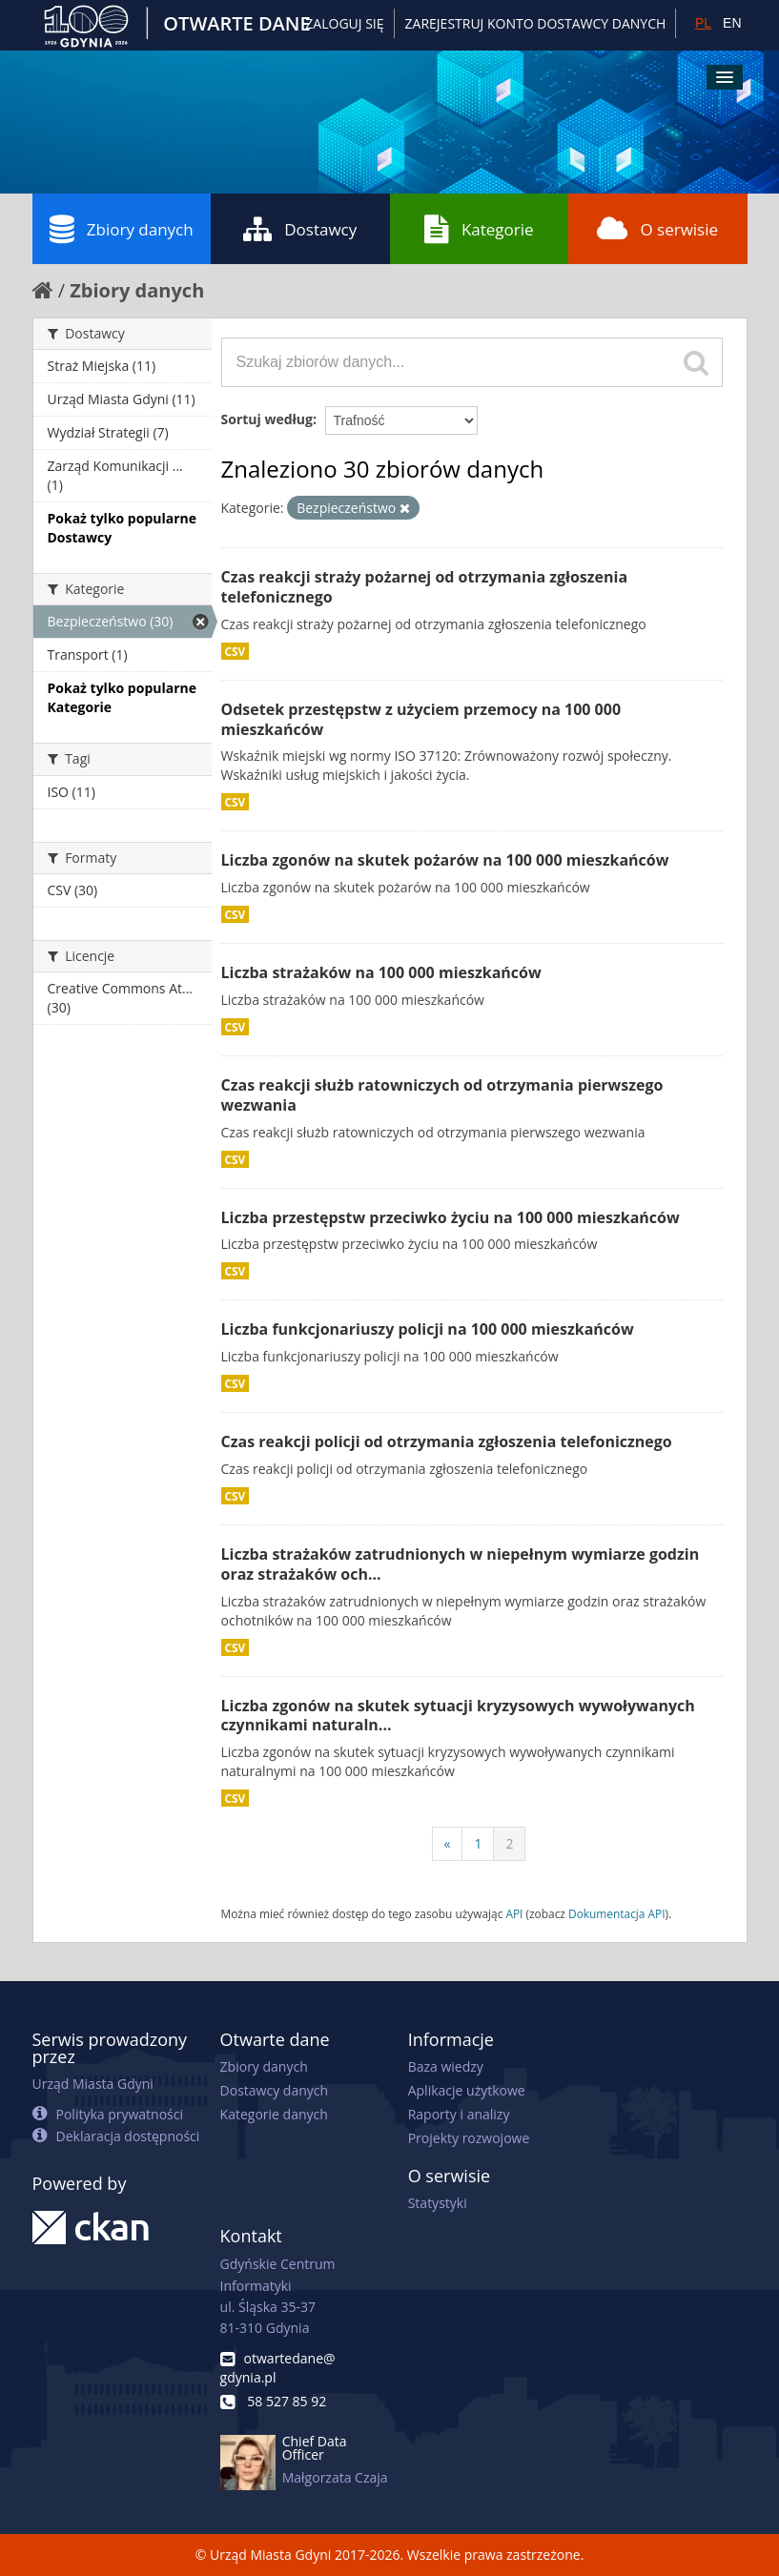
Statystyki (437, 2203)
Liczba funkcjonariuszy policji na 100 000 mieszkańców (427, 1329)
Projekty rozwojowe (469, 2138)
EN (732, 23)
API (514, 1913)
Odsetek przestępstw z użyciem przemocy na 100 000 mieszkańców (421, 719)
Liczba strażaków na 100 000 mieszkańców (381, 972)
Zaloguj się (344, 23)
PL (703, 23)
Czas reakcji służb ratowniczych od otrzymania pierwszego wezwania (442, 1094)
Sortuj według (267, 419)
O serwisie (657, 229)
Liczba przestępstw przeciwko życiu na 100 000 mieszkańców (450, 1217)
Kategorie (479, 229)
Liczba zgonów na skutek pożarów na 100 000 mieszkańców (445, 859)
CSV (235, 651)
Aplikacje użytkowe (466, 2090)
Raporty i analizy (459, 2114)
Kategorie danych (274, 2114)
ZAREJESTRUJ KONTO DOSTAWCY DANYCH (535, 23)
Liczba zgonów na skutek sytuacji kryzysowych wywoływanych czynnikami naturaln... (458, 1715)
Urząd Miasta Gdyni (93, 2084)
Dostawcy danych (274, 2090)
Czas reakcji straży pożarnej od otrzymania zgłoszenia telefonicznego (424, 586)
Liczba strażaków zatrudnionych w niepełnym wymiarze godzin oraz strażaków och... (460, 1564)
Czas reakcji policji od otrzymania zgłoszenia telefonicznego (446, 1441)
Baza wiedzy (445, 2066)
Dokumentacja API (617, 1913)
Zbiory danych (122, 229)
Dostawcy (300, 229)
